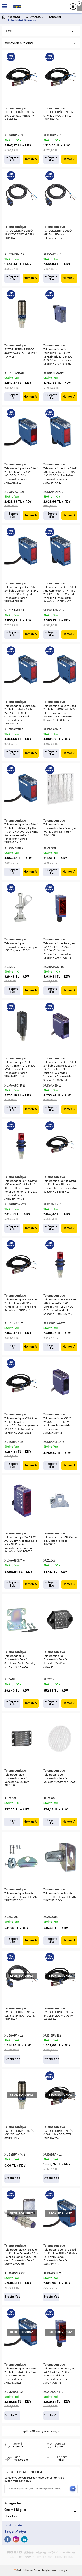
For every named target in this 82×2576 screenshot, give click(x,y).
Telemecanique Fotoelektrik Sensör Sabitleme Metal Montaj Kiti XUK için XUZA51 (19, 1661)
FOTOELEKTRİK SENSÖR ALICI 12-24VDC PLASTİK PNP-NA (19, 235)
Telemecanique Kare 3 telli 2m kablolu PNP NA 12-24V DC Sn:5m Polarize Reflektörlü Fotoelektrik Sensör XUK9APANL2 (60, 713)
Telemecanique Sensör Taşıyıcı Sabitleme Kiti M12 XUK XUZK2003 (20, 1897)
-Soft (18, 2570)
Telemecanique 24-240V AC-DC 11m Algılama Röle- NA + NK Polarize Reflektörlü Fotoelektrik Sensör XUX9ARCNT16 (21, 1544)
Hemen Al (30, 159)
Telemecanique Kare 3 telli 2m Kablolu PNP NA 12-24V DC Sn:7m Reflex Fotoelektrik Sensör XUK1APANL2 (60, 2256)
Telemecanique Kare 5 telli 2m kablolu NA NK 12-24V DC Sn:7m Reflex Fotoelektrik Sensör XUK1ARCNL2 (21, 2375)
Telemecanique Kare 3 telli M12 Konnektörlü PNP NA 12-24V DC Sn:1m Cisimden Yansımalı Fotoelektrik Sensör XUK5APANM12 (60, 594)
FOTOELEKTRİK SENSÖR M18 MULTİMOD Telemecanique (58, 235)
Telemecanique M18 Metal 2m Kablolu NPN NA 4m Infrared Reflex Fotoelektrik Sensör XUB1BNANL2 (21, 1305)
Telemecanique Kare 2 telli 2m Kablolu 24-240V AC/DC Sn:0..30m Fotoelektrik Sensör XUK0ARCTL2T (21, 475)
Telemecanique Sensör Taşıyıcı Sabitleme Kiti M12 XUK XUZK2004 (59, 1897)
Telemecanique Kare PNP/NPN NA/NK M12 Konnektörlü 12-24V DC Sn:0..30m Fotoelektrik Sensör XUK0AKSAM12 (57, 356)
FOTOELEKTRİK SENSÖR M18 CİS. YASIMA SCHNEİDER (19, 2135)
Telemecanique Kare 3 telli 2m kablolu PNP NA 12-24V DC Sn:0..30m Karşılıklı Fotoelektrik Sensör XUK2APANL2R (21, 594)
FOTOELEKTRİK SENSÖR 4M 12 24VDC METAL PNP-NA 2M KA (60, 2016)
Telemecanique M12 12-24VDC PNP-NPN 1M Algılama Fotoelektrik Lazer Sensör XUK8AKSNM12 (58, 1425)
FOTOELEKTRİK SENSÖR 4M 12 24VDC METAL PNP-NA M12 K (21, 353)
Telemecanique (15, 108)
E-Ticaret (27, 2570)
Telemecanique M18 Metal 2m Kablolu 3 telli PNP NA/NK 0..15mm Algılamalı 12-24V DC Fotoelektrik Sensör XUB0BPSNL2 (21, 1425)
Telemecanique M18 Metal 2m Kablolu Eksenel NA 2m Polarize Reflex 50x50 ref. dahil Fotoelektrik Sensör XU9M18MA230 (21, 2256)
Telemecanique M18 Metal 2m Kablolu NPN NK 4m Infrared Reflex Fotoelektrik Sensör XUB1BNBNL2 (60, 1186)
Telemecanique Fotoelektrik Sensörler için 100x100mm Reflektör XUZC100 (59, 830)
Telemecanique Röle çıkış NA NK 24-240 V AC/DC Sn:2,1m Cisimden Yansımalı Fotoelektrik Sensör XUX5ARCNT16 (59, 950)
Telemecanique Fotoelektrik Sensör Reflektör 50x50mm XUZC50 (17, 1780)
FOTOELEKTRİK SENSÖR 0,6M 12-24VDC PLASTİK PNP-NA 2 (19, 2016)
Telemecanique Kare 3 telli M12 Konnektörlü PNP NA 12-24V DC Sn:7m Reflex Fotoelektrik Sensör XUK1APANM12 (60, 475)
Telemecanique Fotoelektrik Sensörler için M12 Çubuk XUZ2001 (20, 947)
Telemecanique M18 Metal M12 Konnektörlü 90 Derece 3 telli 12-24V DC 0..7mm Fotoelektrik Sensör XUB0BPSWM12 (60, 1306)
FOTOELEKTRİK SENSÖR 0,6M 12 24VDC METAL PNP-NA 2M (58, 2135)
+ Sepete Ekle (12, 159)
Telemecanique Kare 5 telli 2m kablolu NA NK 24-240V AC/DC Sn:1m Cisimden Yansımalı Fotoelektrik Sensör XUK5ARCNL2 (21, 715)
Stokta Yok (12, 2059)
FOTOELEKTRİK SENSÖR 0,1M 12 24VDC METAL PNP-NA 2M (58, 116)
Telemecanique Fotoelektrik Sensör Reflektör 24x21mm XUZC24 (55, 1661)
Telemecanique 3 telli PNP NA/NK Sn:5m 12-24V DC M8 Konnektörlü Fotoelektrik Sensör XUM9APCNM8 (20, 1069)
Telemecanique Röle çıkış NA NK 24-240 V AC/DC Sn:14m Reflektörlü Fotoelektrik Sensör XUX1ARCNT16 (59, 2375)
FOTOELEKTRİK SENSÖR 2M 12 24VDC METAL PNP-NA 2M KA (21, 116)
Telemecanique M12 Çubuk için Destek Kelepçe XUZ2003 (60, 1541)
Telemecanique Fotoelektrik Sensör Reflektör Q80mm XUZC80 (60, 1778)
